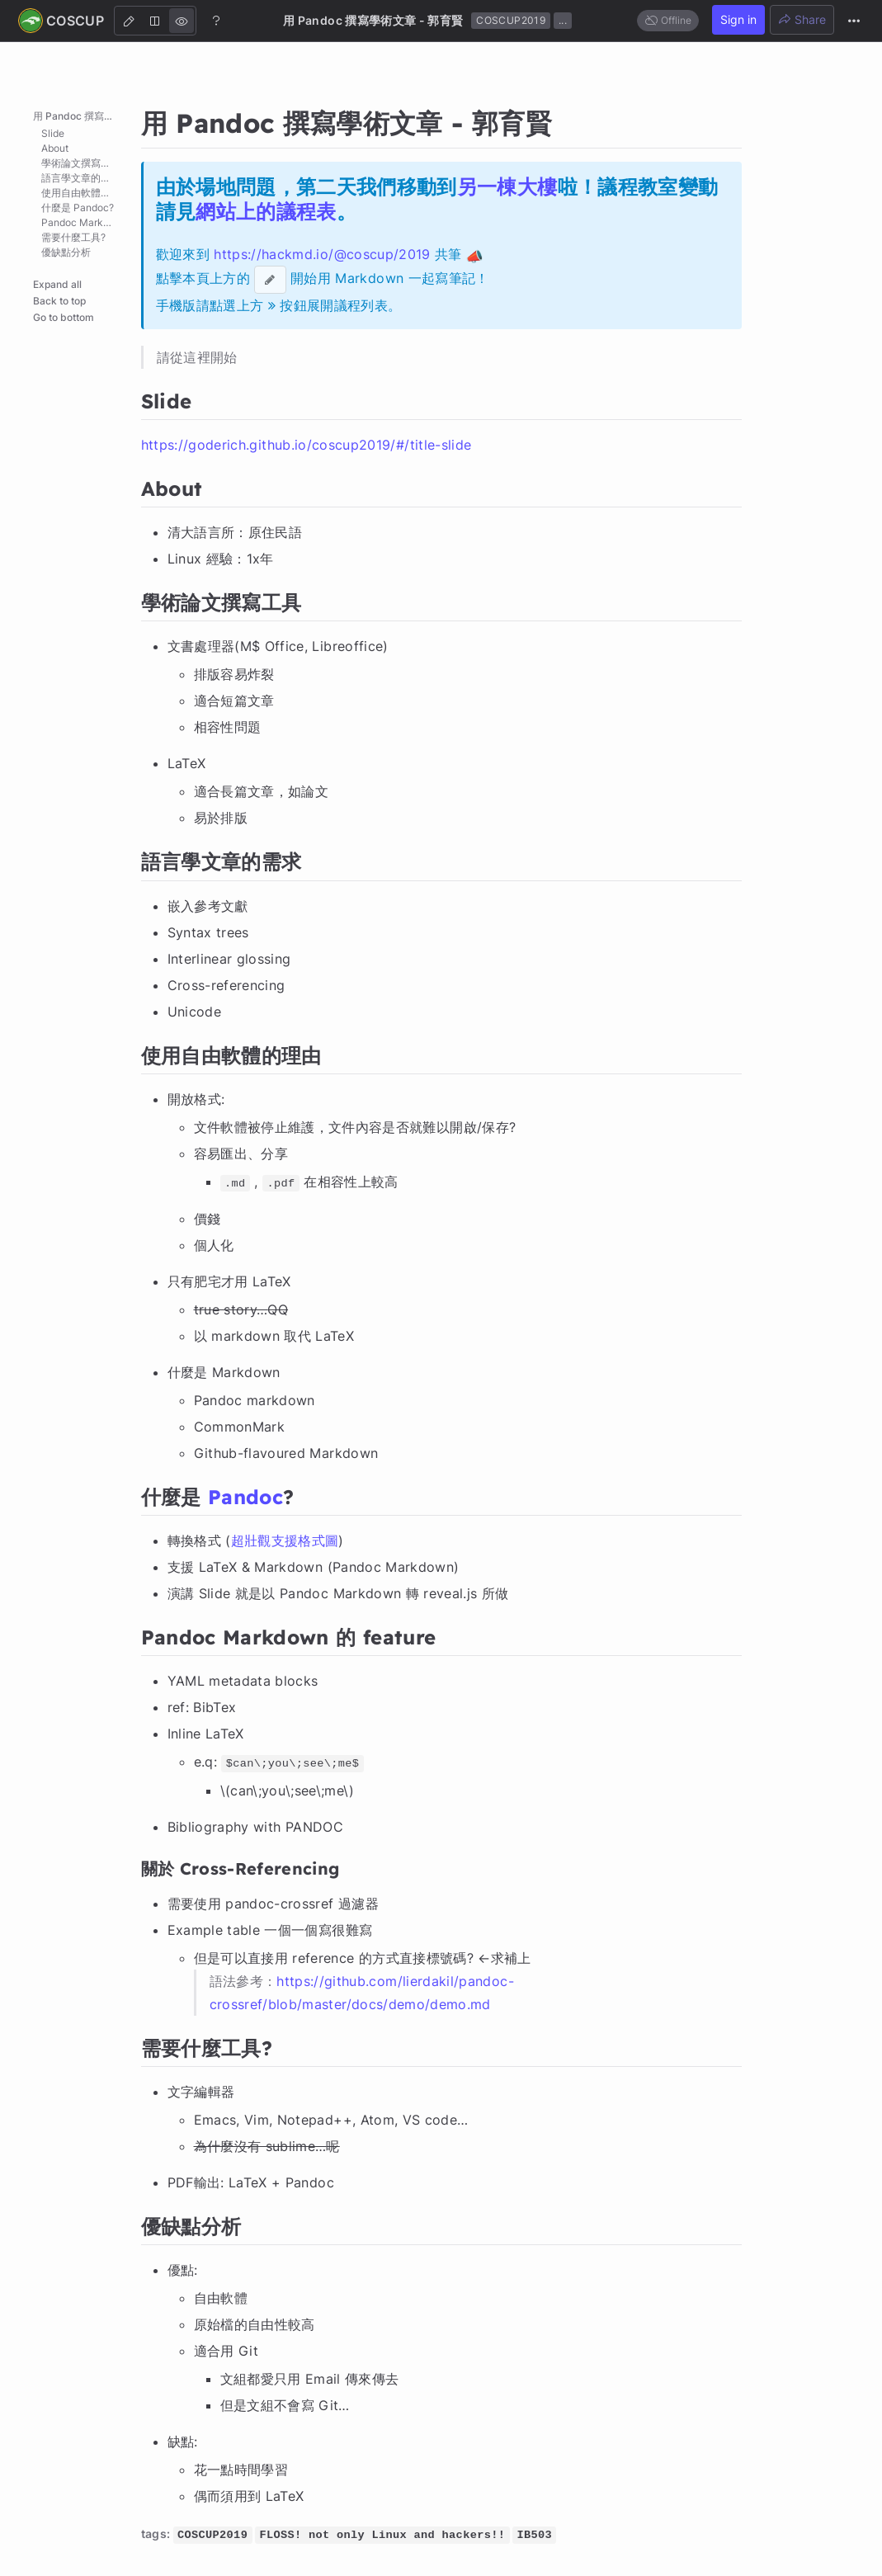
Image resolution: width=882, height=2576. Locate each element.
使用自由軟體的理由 (85, 192)
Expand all (57, 284)
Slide (52, 133)
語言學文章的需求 (80, 178)
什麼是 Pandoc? (77, 207)
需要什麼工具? (73, 237)
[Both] (155, 20)
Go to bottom (63, 317)
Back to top (59, 301)
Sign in (738, 19)
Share (802, 19)
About (54, 148)
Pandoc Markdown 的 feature (86, 222)
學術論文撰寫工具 (80, 163)
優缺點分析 (66, 252)
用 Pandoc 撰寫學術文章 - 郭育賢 (82, 116)
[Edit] (128, 20)
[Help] (216, 20)
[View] (181, 20)
